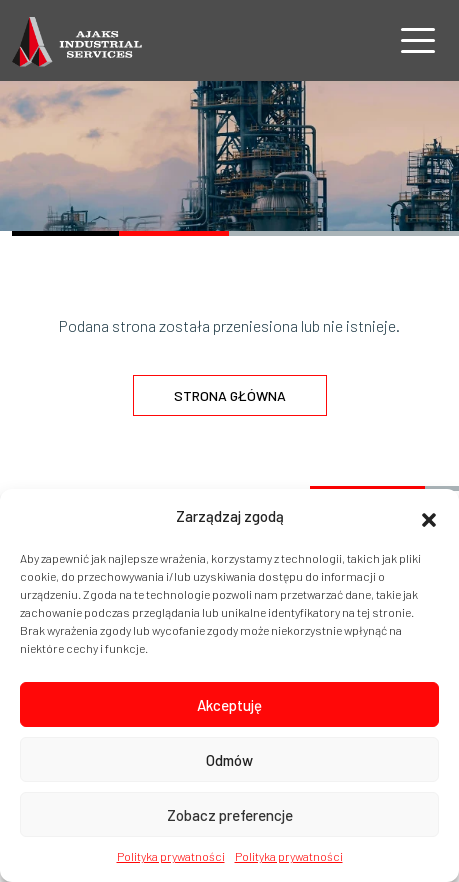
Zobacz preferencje (230, 815)
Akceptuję (229, 705)
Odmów (229, 760)
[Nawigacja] (418, 40)
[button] (429, 517)
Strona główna (230, 395)
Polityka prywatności (171, 856)
